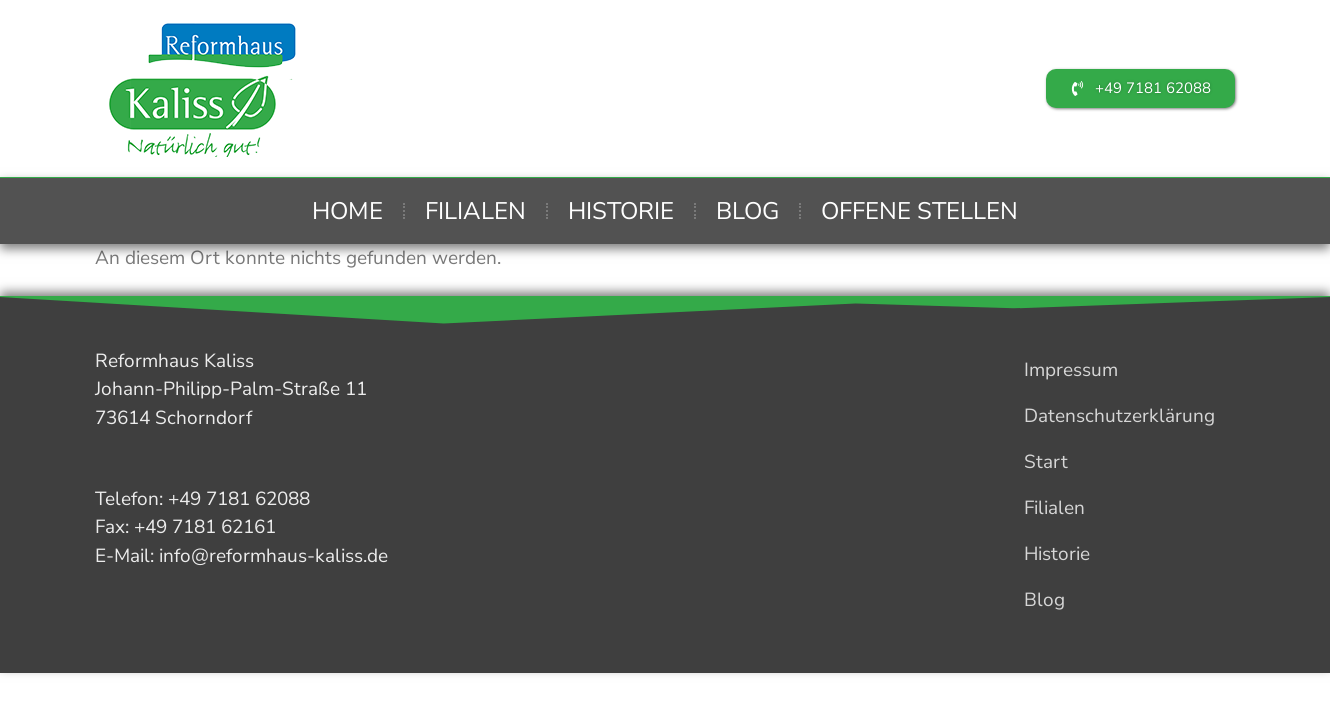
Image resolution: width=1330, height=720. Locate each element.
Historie (621, 211)
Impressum (1071, 370)
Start (1046, 462)
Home (347, 211)
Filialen (475, 211)
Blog (747, 211)
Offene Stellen (919, 211)
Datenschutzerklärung (1119, 416)
